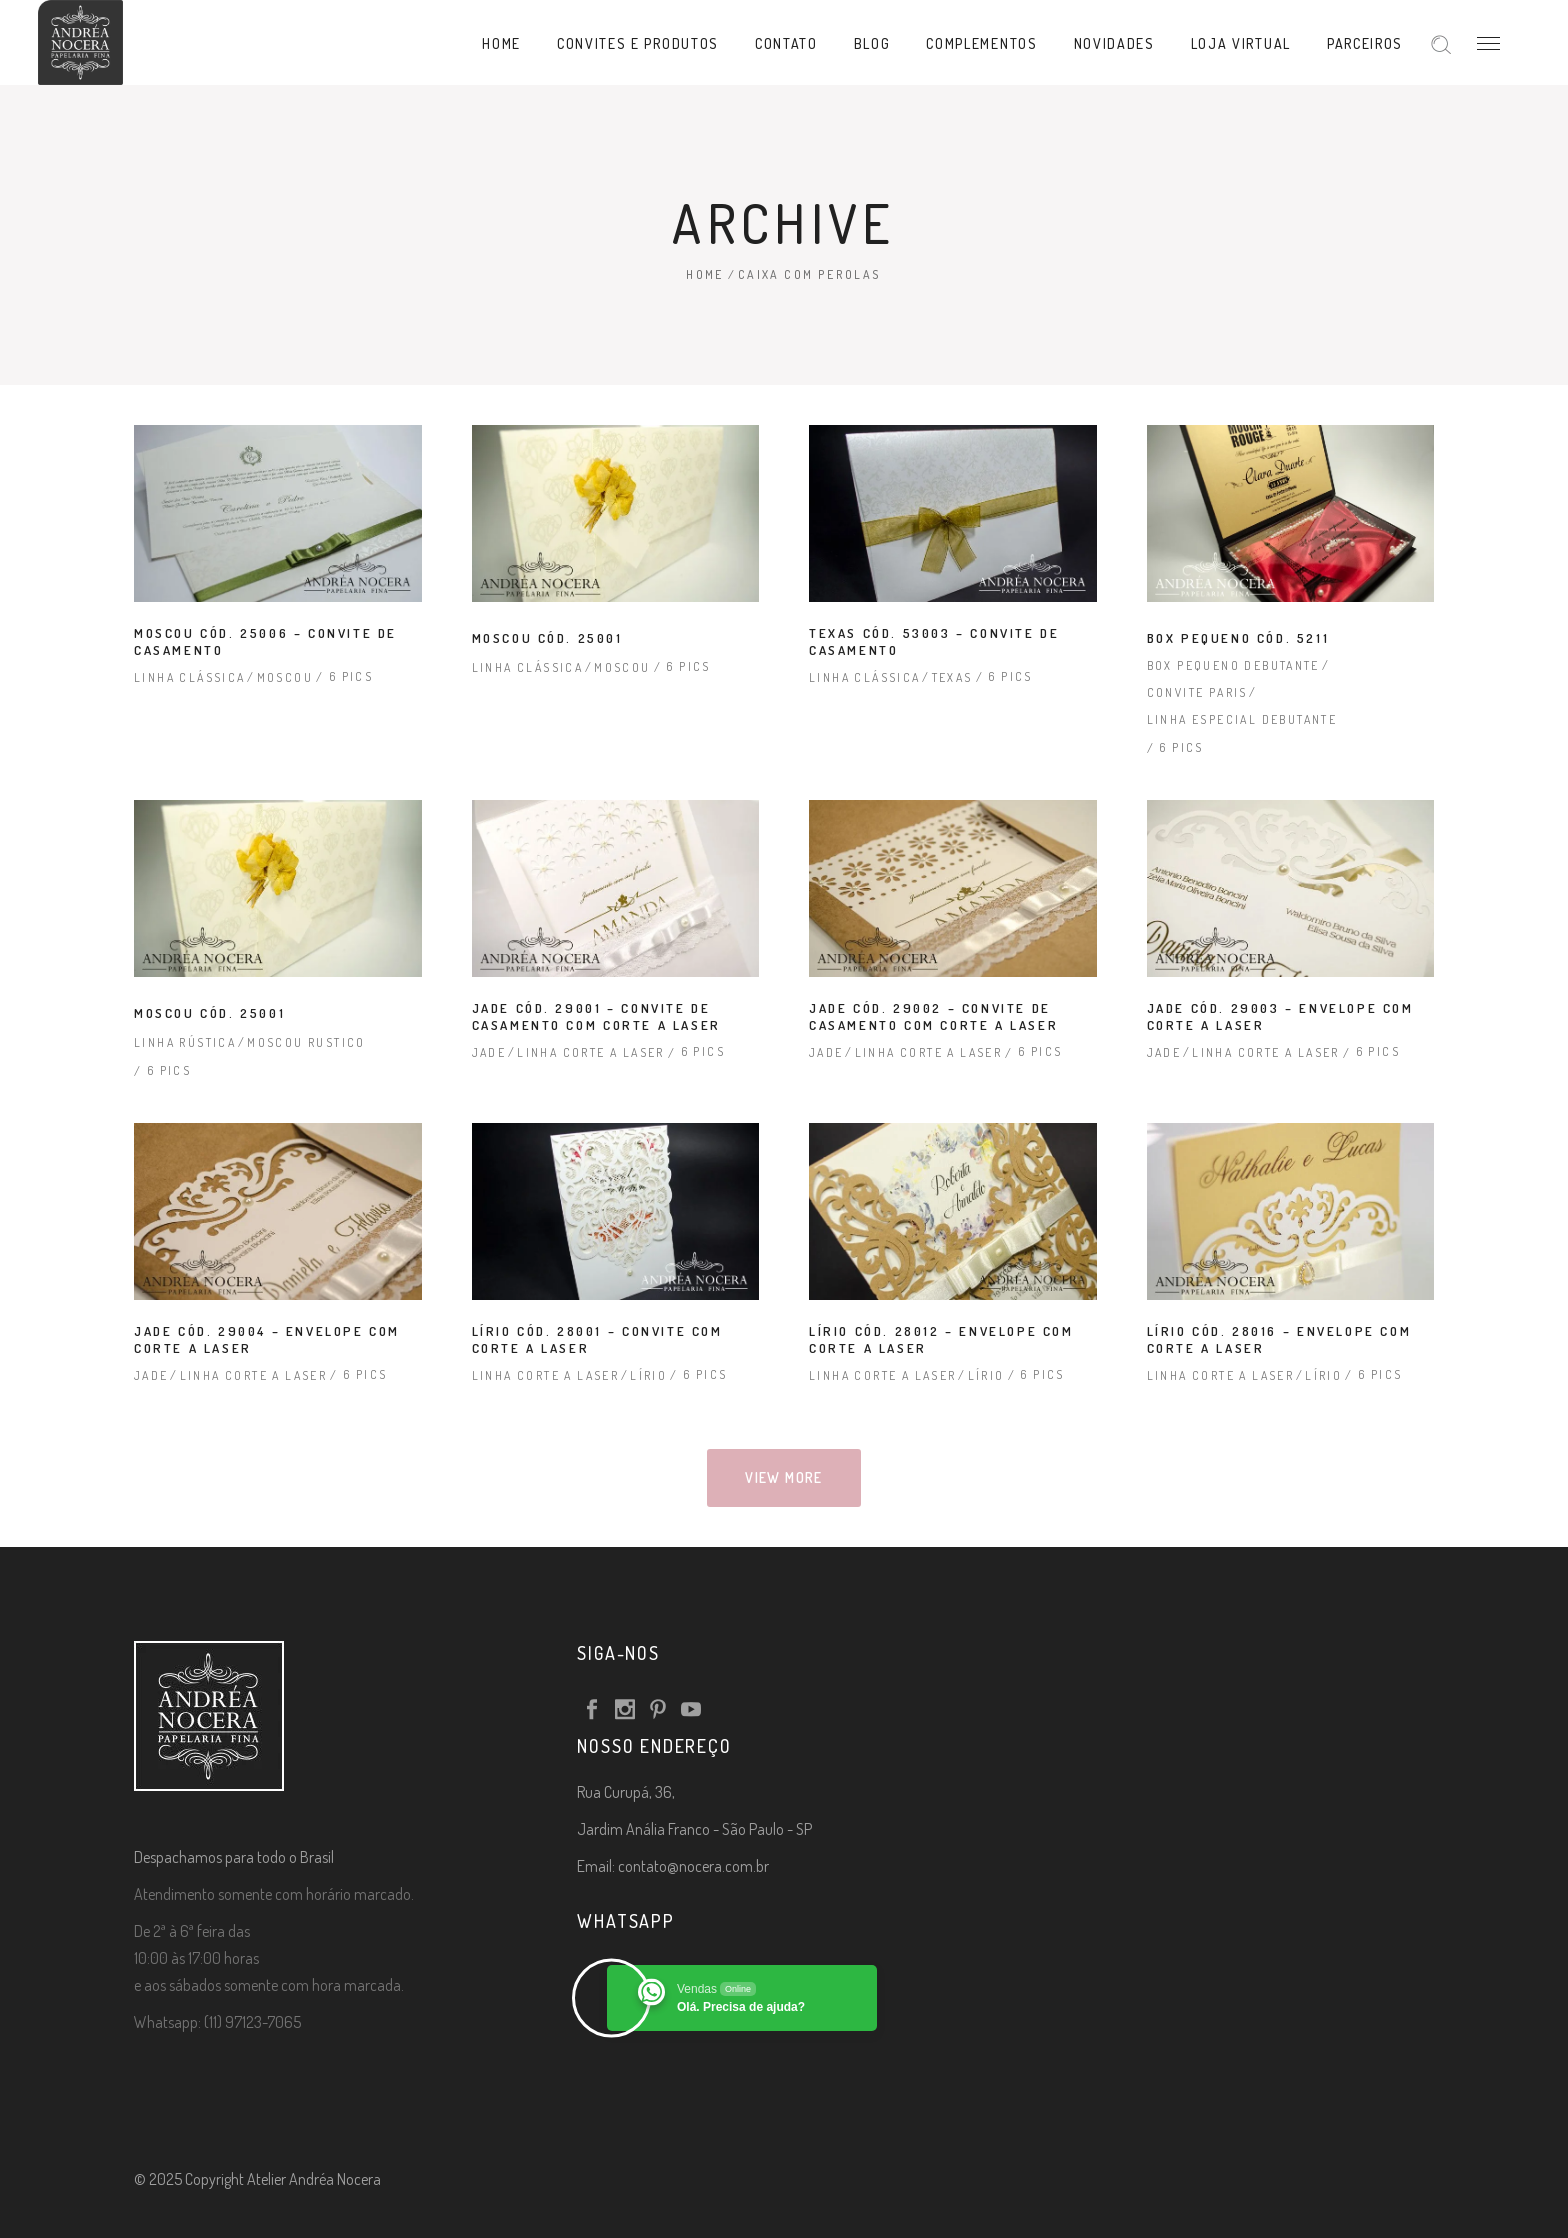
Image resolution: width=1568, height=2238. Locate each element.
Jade (489, 1052)
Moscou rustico (306, 1042)
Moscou (285, 677)
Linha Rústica (185, 1042)
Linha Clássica (190, 677)
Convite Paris (1197, 692)
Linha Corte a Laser (591, 1052)
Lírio (648, 1375)
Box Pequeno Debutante (1233, 665)
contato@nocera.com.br (693, 1866)
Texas (952, 677)
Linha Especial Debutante (1242, 719)
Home (705, 274)
